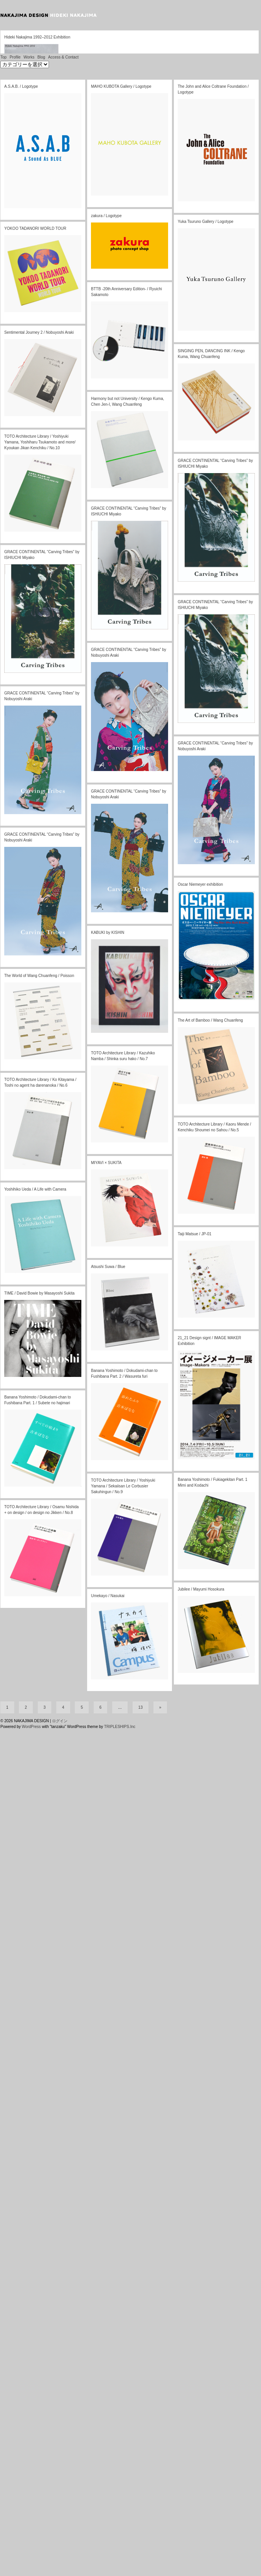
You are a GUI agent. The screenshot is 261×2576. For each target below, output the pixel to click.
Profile (15, 522)
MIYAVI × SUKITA (106, 1628)
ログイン (59, 2571)
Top (3, 522)
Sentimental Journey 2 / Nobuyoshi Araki (39, 797)
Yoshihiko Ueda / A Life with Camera (35, 1654)
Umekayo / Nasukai (108, 2061)
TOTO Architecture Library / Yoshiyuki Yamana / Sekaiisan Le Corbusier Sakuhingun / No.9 (123, 1951)
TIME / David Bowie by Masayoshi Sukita (39, 1758)
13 (140, 2557)
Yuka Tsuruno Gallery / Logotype (205, 686)
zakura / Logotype (106, 681)
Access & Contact (63, 522)
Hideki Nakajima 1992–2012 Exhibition (37, 422)
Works (29, 522)
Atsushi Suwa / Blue (108, 1732)
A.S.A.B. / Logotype (21, 551)
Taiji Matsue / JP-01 (194, 1699)
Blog (41, 522)
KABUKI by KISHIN (107, 1397)
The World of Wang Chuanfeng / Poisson (39, 1441)
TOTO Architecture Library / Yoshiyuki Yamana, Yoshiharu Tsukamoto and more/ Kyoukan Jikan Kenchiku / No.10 (40, 907)
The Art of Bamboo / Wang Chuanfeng (210, 1485)
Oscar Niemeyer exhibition (200, 1349)
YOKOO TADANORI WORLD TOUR (35, 693)
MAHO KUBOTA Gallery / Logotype (121, 551)
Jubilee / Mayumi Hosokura (201, 2054)
